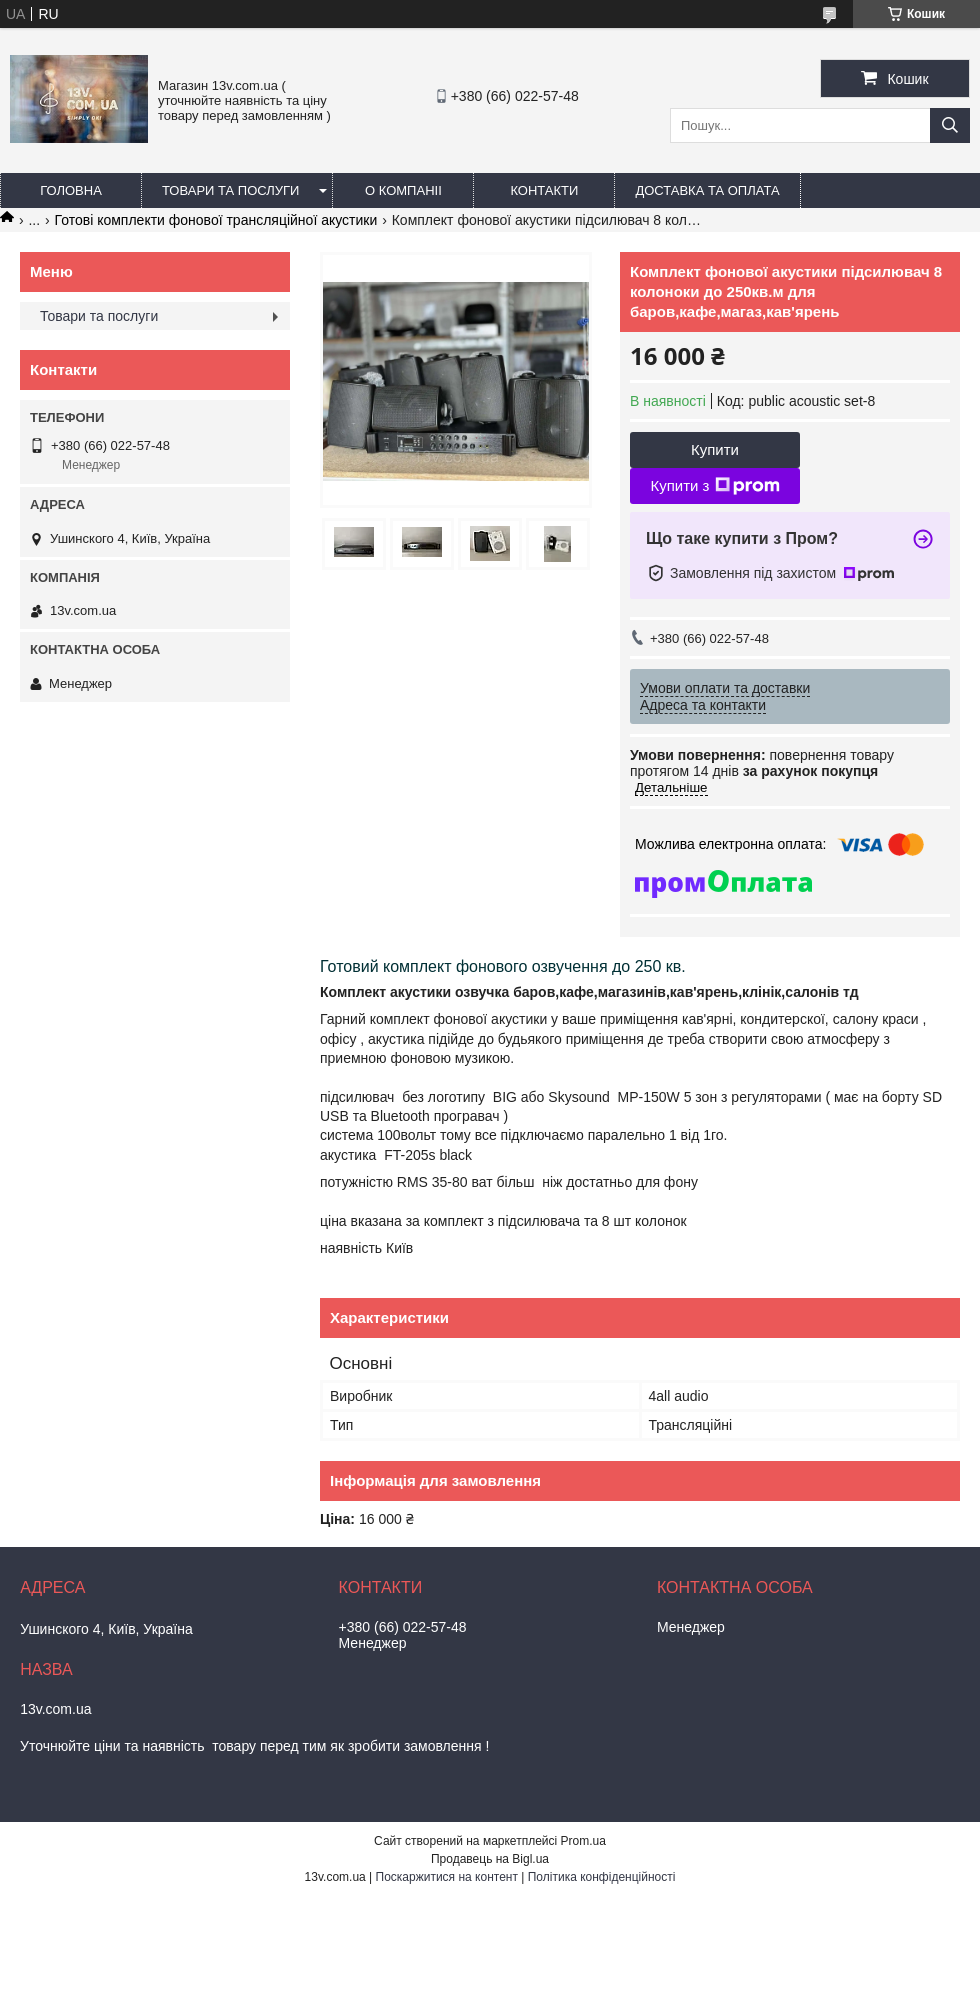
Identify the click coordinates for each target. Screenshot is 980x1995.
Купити (715, 449)
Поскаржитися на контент (447, 1877)
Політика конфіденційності (602, 1877)
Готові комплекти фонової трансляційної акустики (216, 220)
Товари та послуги (230, 190)
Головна (71, 190)
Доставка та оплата (707, 190)
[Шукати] (950, 125)
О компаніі (403, 190)
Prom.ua (583, 1841)
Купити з (714, 486)
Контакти (544, 190)
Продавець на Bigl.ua (490, 1859)
